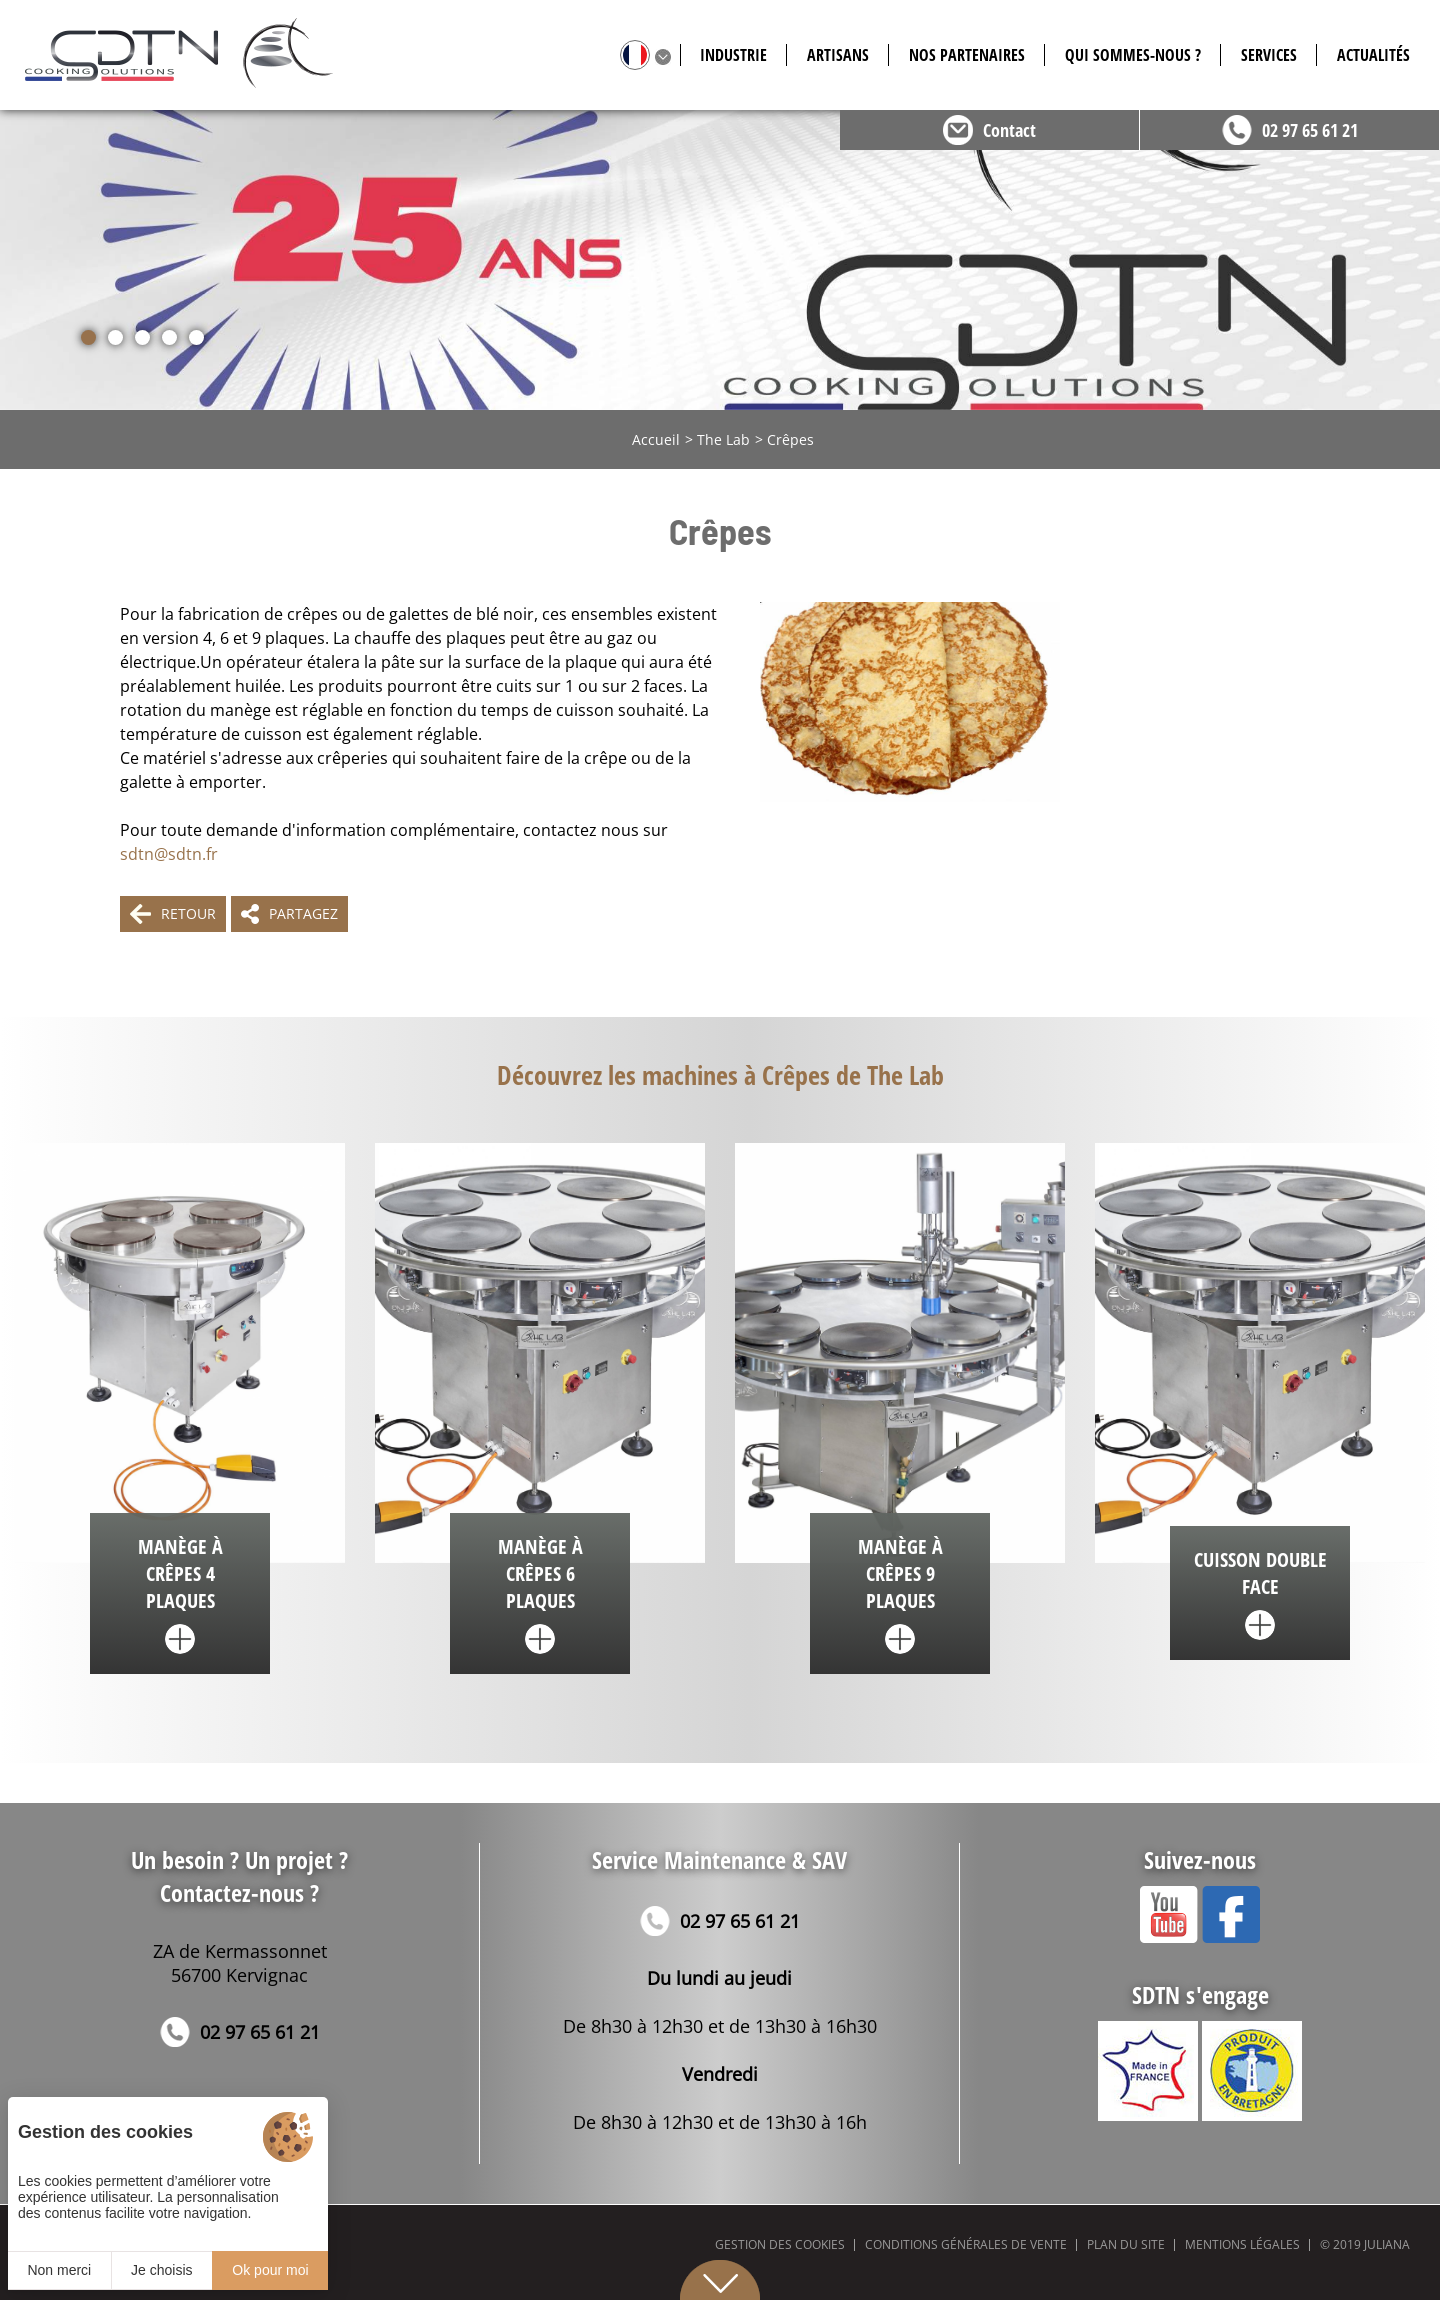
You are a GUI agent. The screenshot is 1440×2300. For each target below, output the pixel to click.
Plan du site (1126, 2244)
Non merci (59, 2270)
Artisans (838, 55)
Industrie (733, 55)
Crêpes (790, 439)
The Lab (723, 439)
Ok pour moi (270, 2270)
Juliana (1387, 2244)
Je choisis (161, 2270)
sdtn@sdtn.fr (169, 854)
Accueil (656, 439)
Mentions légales (1242, 2244)
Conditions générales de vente (966, 2244)
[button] (88, 337)
